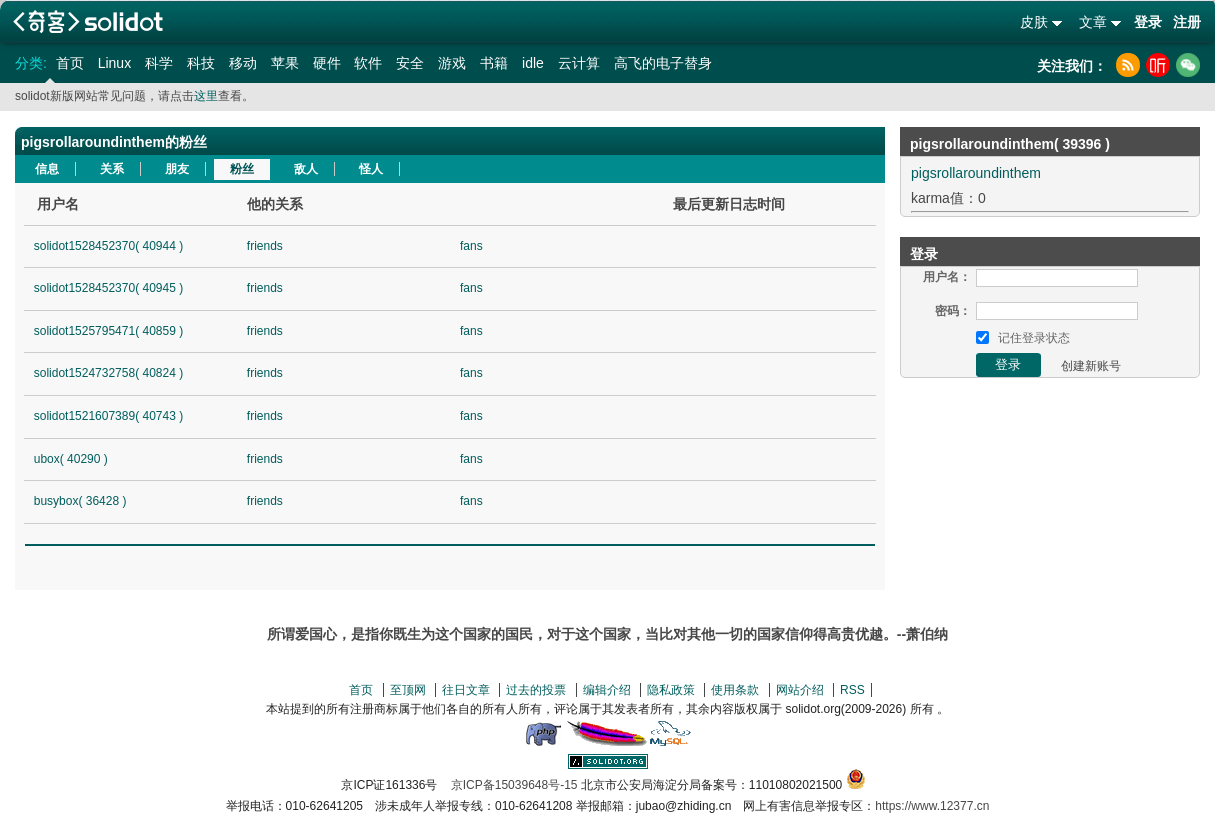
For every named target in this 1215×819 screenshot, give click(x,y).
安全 (410, 63)
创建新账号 (1091, 366)
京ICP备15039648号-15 (514, 785)
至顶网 (408, 690)
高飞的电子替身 (663, 63)
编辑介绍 (607, 690)
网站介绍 (800, 690)
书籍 (494, 63)
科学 (159, 63)
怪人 (371, 169)
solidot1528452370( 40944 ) (108, 246)
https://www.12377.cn (932, 806)
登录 (1148, 22)
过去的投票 (536, 690)
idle (533, 63)
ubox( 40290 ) (71, 459)
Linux (114, 63)
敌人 (306, 169)
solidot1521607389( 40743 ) (108, 416)
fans (471, 246)
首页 (70, 63)
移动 (243, 63)
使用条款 (735, 690)
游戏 (452, 63)
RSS (852, 690)
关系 (112, 169)
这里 (206, 96)
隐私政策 (671, 690)
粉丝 (242, 169)
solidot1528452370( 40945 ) (108, 288)
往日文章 (466, 690)
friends (265, 246)
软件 (368, 63)
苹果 (285, 63)
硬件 (327, 63)
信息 (47, 169)
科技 (201, 63)
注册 (1187, 22)
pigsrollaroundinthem (976, 173)
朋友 (177, 169)
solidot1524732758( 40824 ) (108, 373)
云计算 (579, 63)
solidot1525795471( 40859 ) (108, 331)
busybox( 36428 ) (80, 501)
